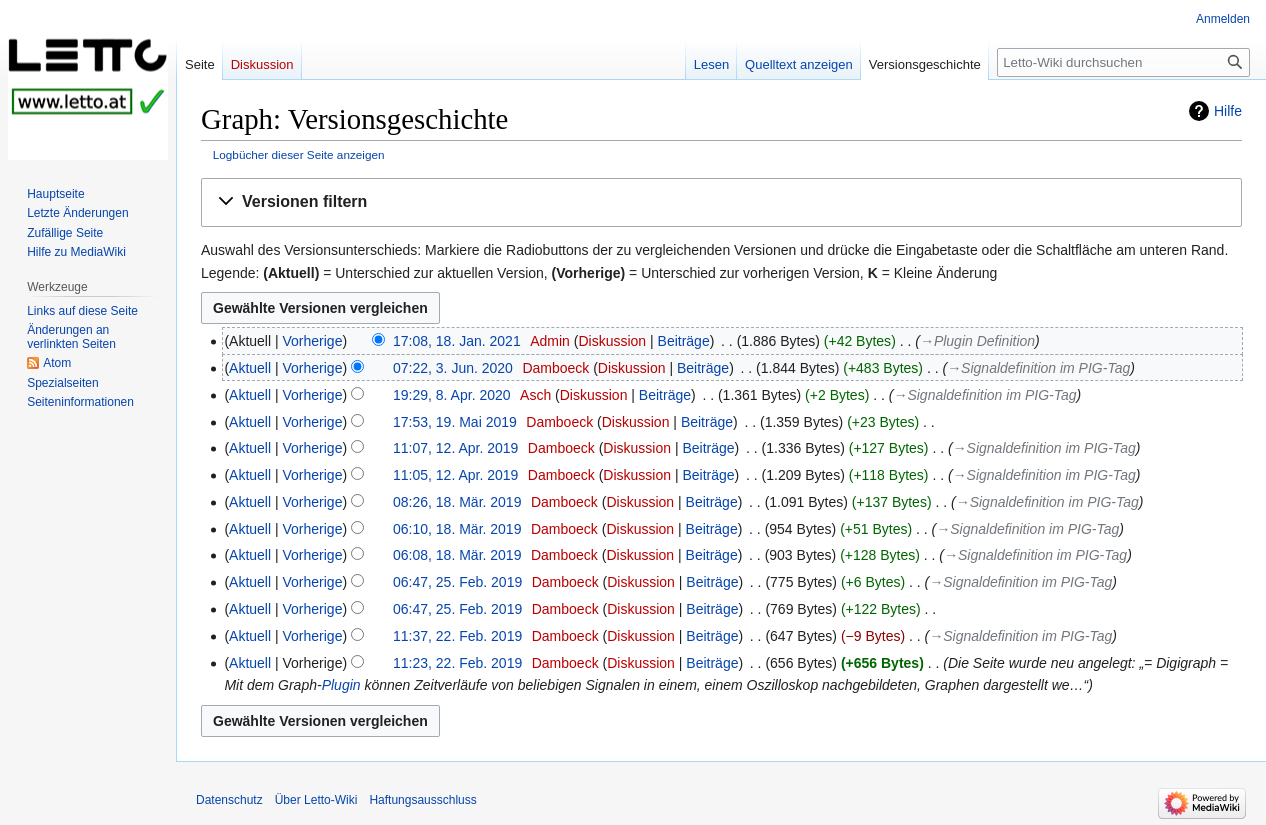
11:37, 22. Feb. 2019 (457, 636)
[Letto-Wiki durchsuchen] (1123, 62)
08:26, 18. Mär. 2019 (457, 502)
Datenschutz (229, 800)
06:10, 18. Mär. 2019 (457, 529)
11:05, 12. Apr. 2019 (455, 475)
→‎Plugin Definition (977, 341)
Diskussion (612, 341)
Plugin (341, 685)
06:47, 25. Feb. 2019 (457, 582)
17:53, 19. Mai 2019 (455, 422)
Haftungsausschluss (422, 800)
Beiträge (684, 341)
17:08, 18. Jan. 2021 (457, 341)
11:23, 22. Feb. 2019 (457, 663)
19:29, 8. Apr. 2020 (452, 395)
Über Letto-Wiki (316, 800)
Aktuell (250, 368)
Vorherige (313, 341)
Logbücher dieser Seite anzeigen (299, 154)
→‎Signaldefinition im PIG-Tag (1038, 368)
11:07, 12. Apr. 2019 (455, 448)
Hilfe (1228, 111)
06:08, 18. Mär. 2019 (457, 555)
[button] (721, 202)
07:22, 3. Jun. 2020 (453, 368)
